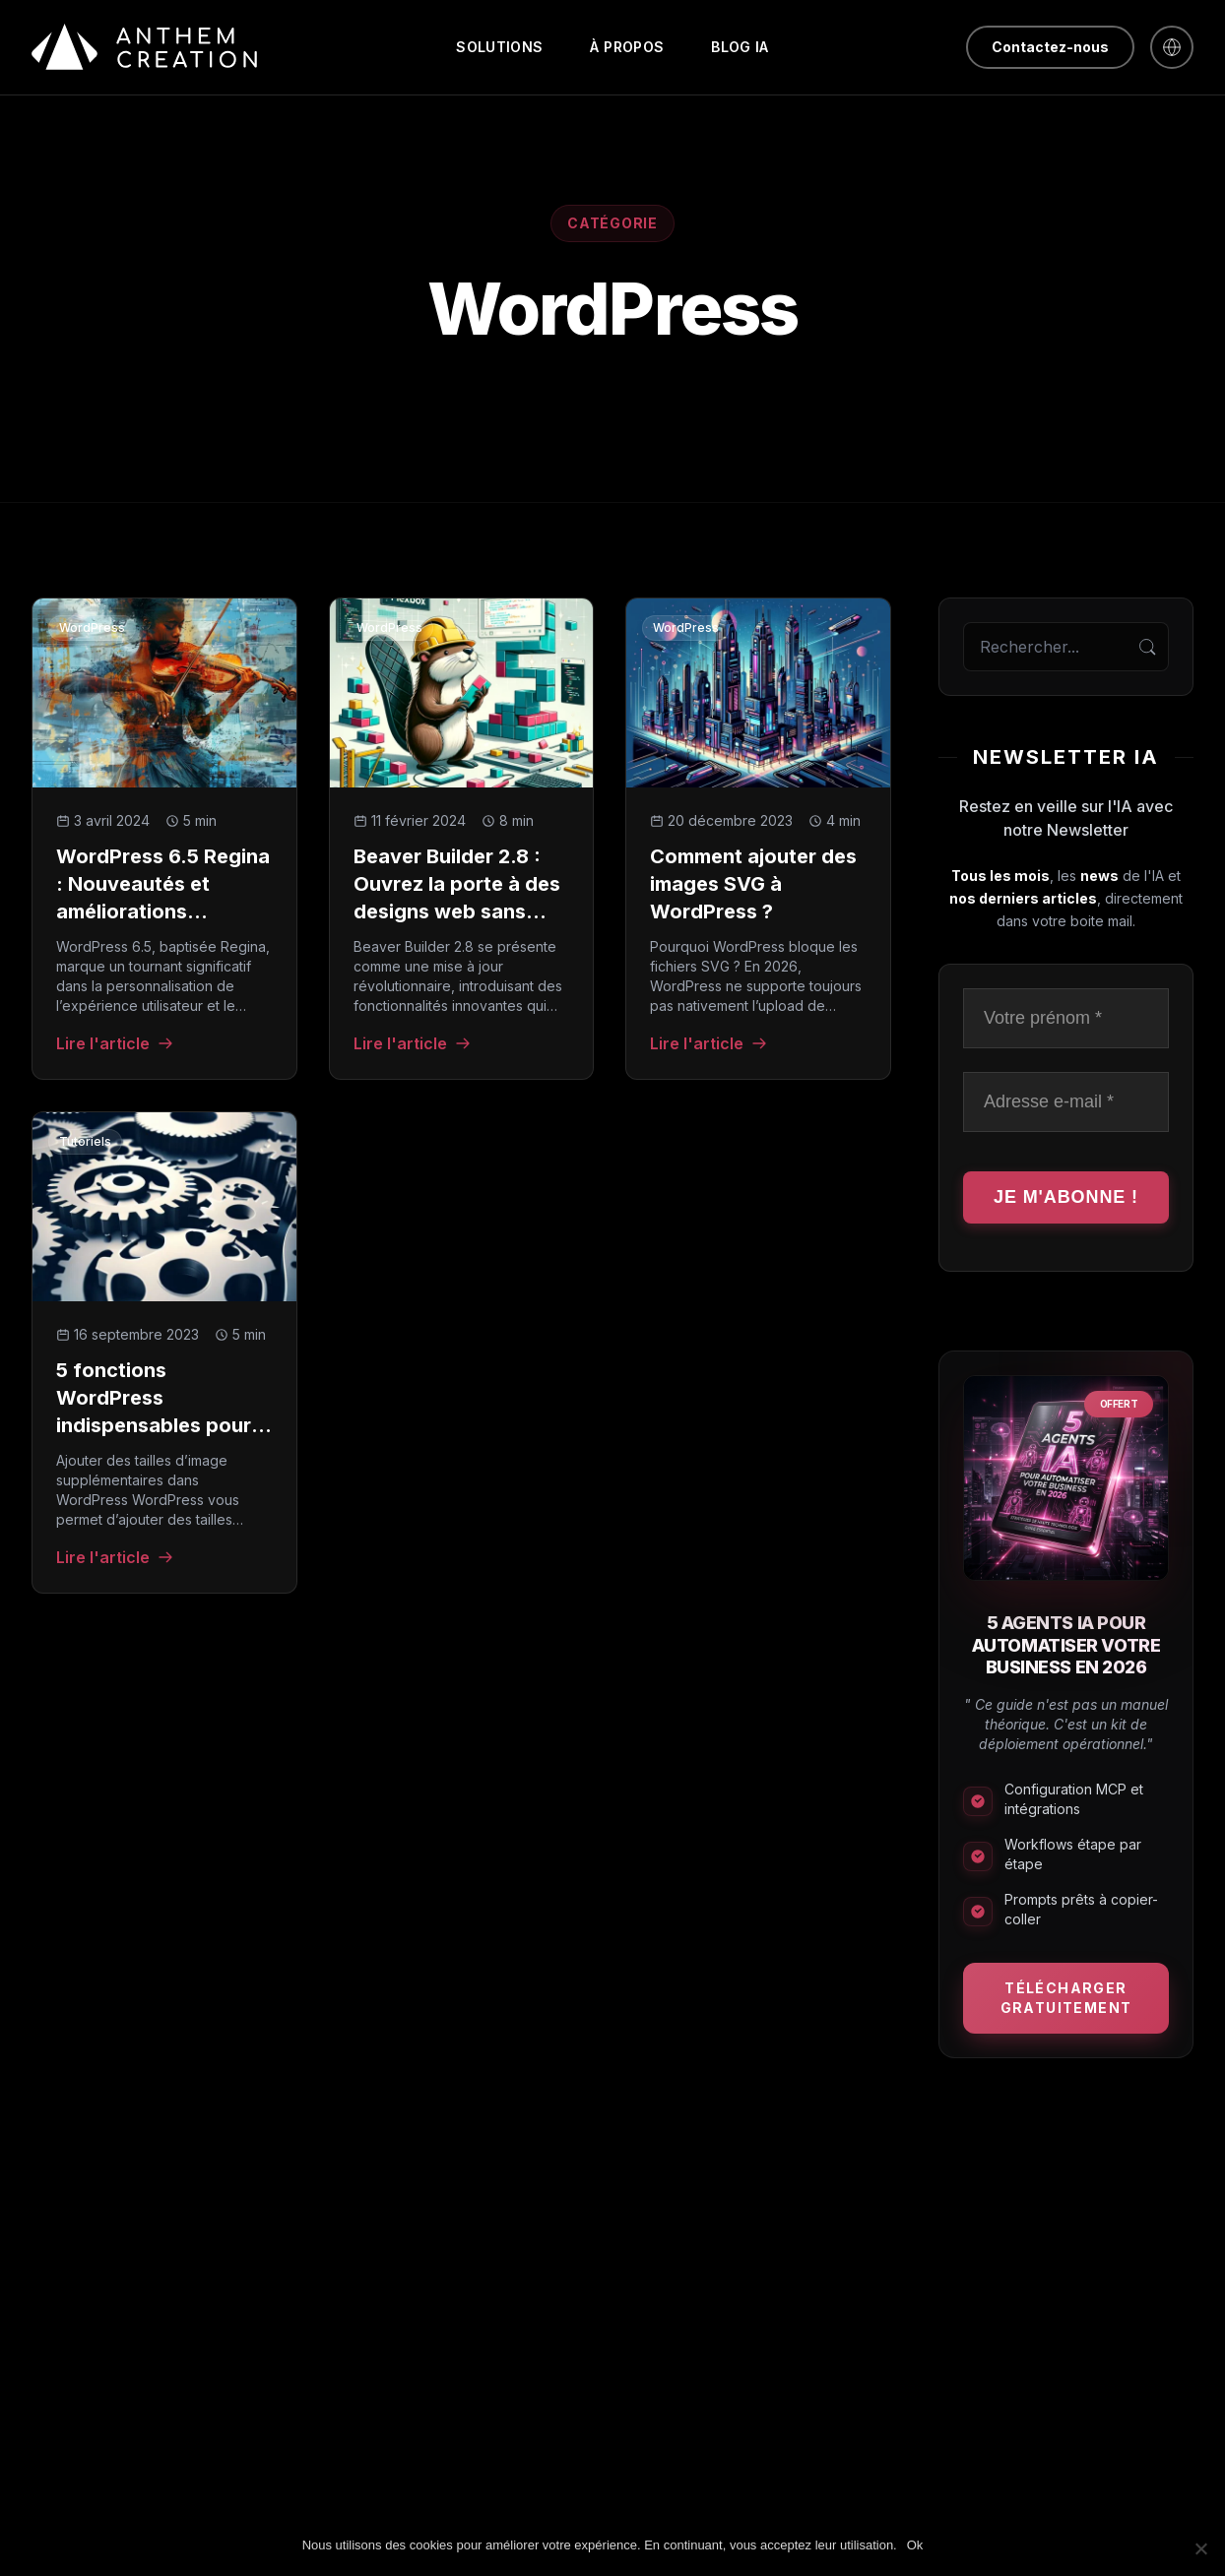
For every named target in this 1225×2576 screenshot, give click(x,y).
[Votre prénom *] (1066, 1018)
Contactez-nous (1050, 46)
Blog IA (739, 46)
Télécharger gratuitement (1066, 1997)
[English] (1171, 47)
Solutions (499, 46)
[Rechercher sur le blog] (1066, 646)
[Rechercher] (1147, 647)
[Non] (1200, 2548)
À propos (627, 46)
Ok (915, 2545)
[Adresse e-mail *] (1066, 1102)
